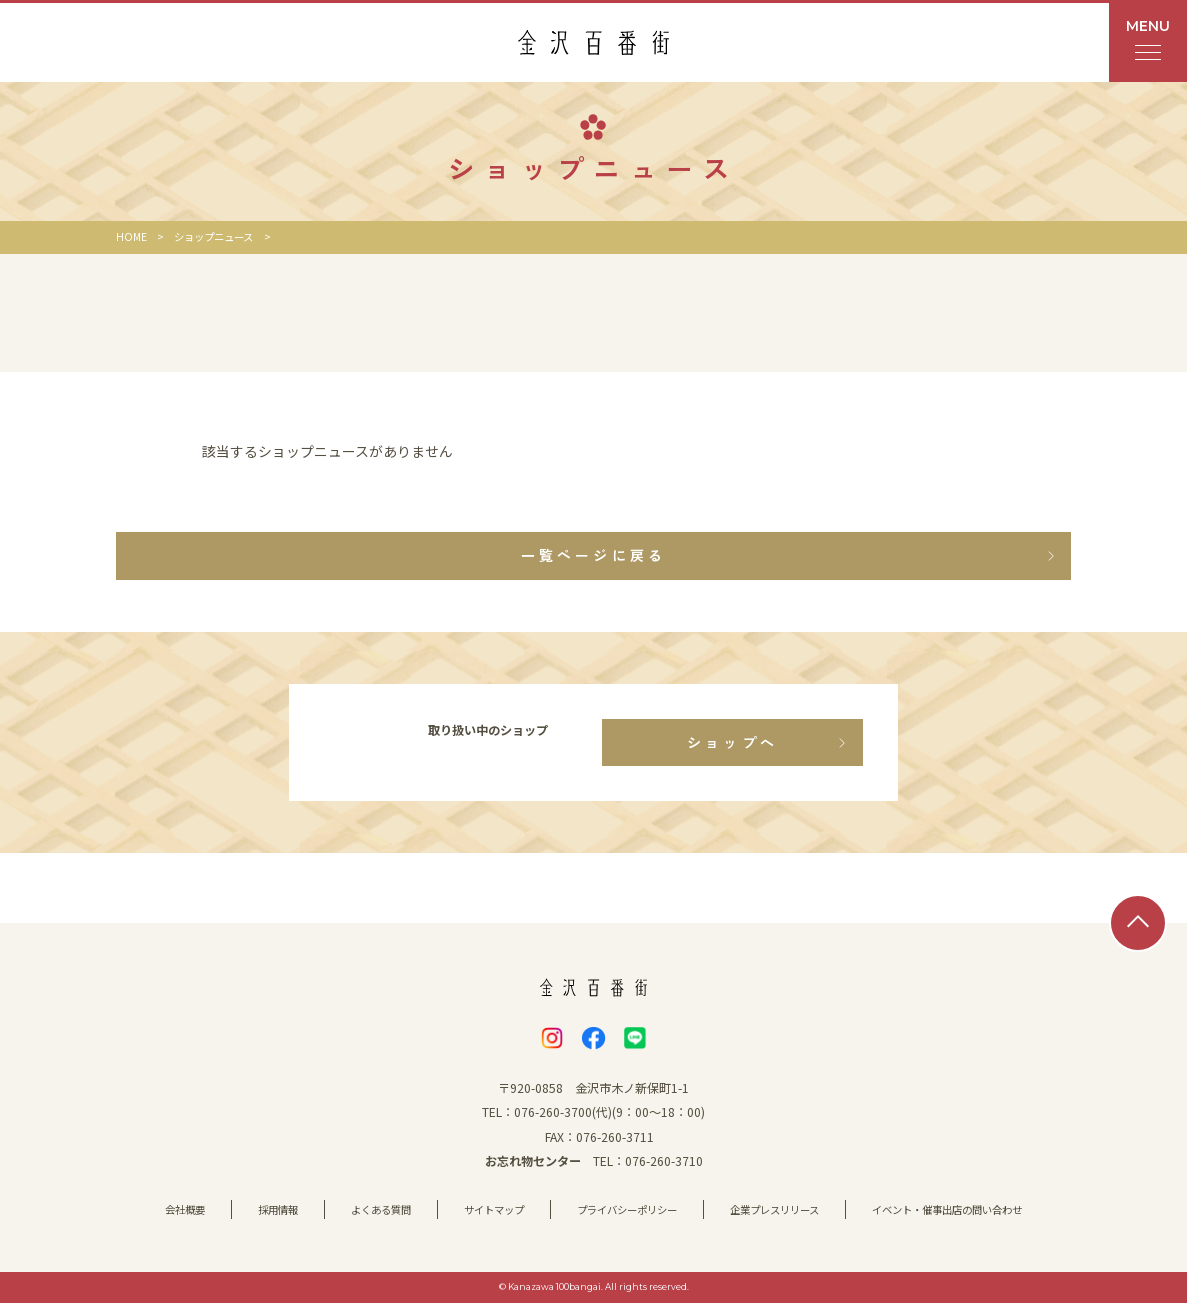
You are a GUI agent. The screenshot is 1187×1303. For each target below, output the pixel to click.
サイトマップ (494, 1209)
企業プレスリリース (774, 1209)
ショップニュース (213, 236)
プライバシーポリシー (627, 1209)
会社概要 (185, 1209)
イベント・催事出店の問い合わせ (947, 1209)
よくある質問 (381, 1209)
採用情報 (278, 1209)
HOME (131, 236)
